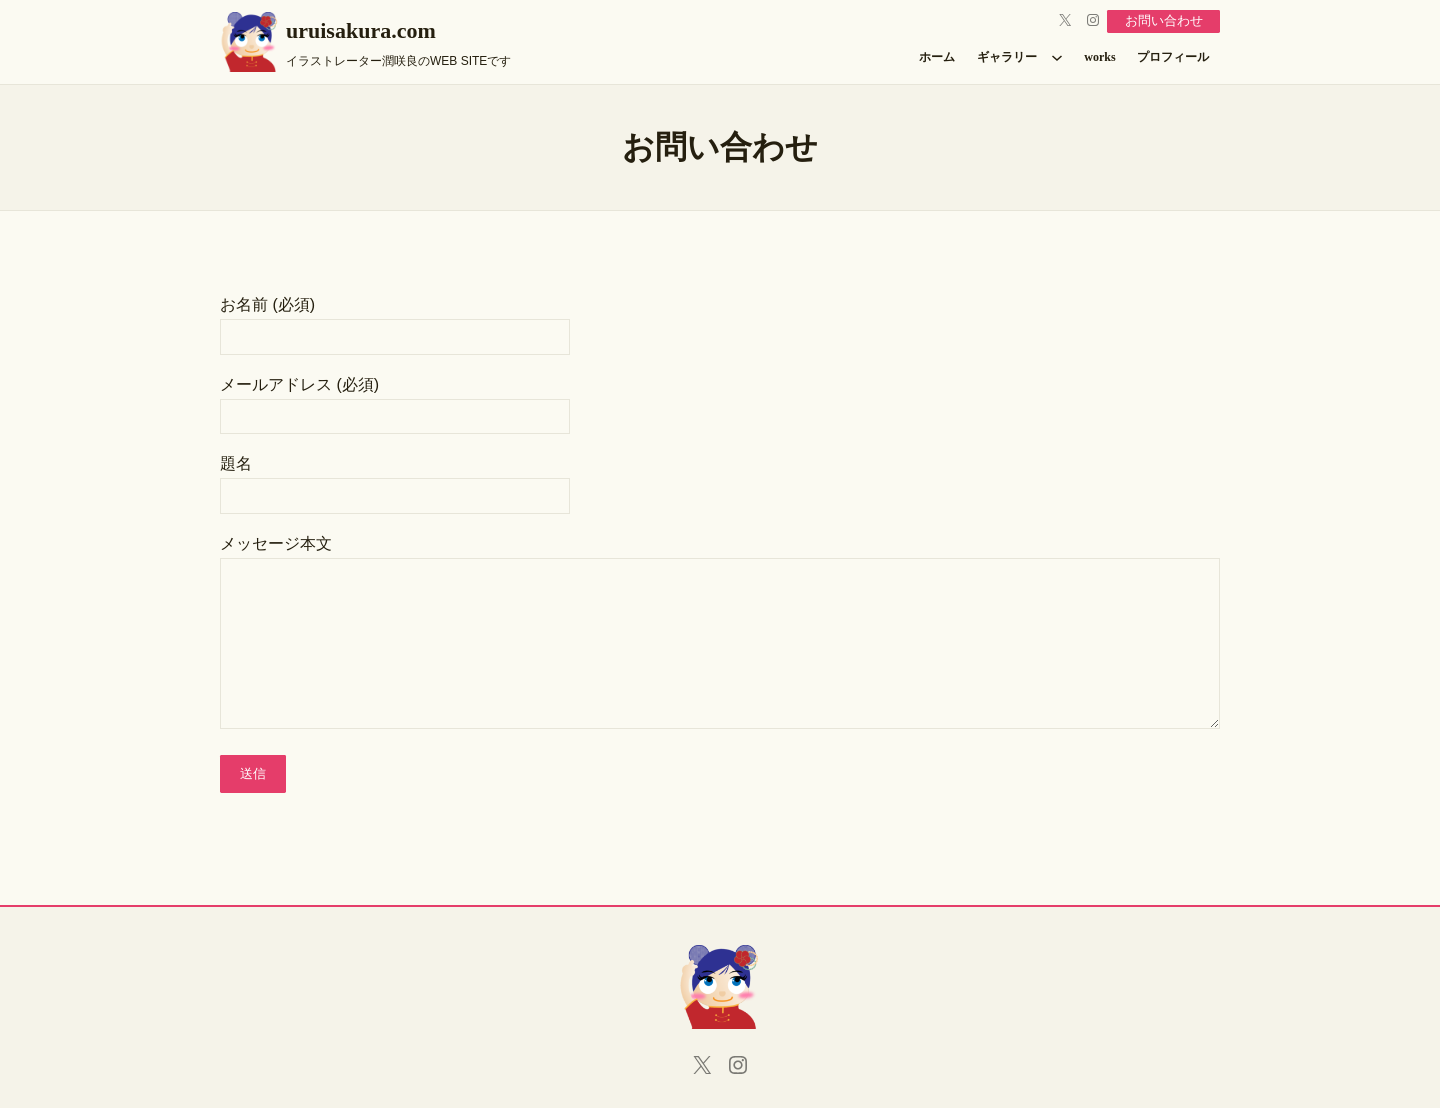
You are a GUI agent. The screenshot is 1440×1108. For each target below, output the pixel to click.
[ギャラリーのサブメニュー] (1057, 57)
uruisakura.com (361, 30)
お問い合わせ (1159, 20)
